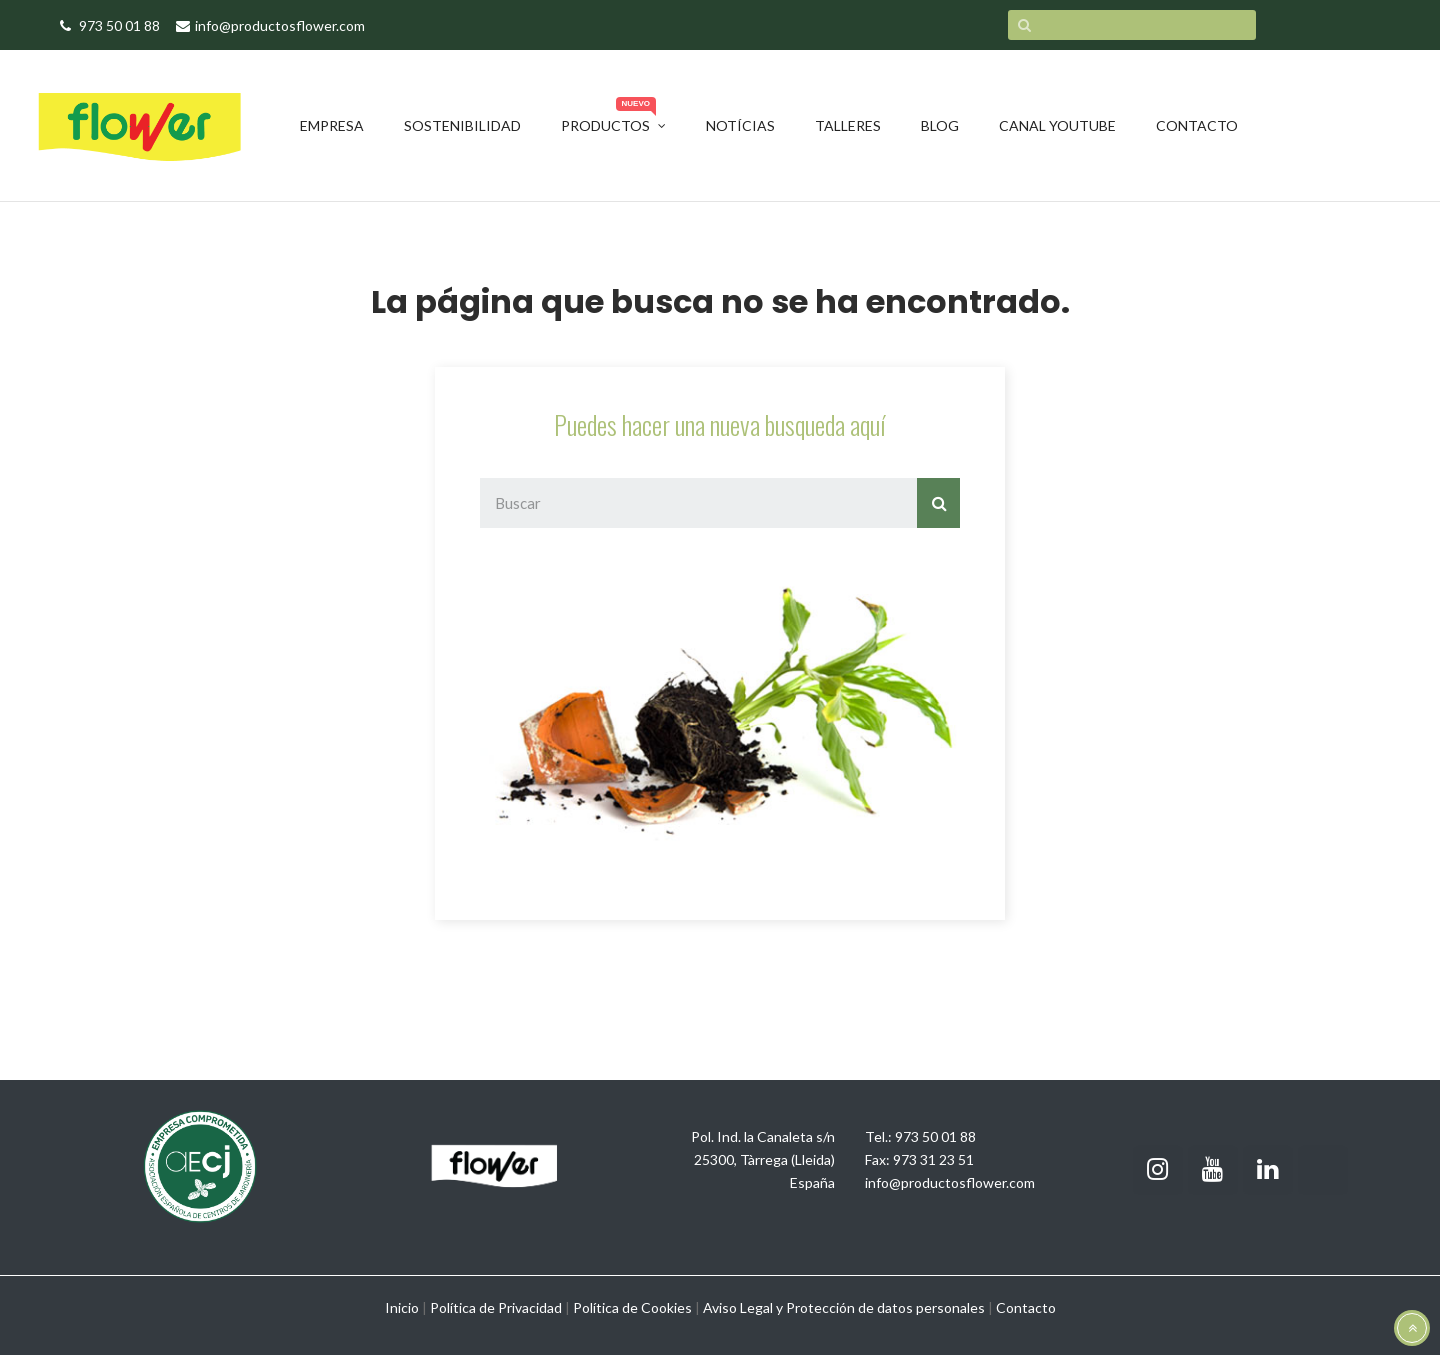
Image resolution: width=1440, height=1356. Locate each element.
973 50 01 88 (935, 1136)
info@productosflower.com (950, 1182)
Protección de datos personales (885, 1307)
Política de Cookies (632, 1307)
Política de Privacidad (496, 1307)
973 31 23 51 (933, 1159)
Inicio (402, 1307)
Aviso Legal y (743, 1307)
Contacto (1026, 1307)
